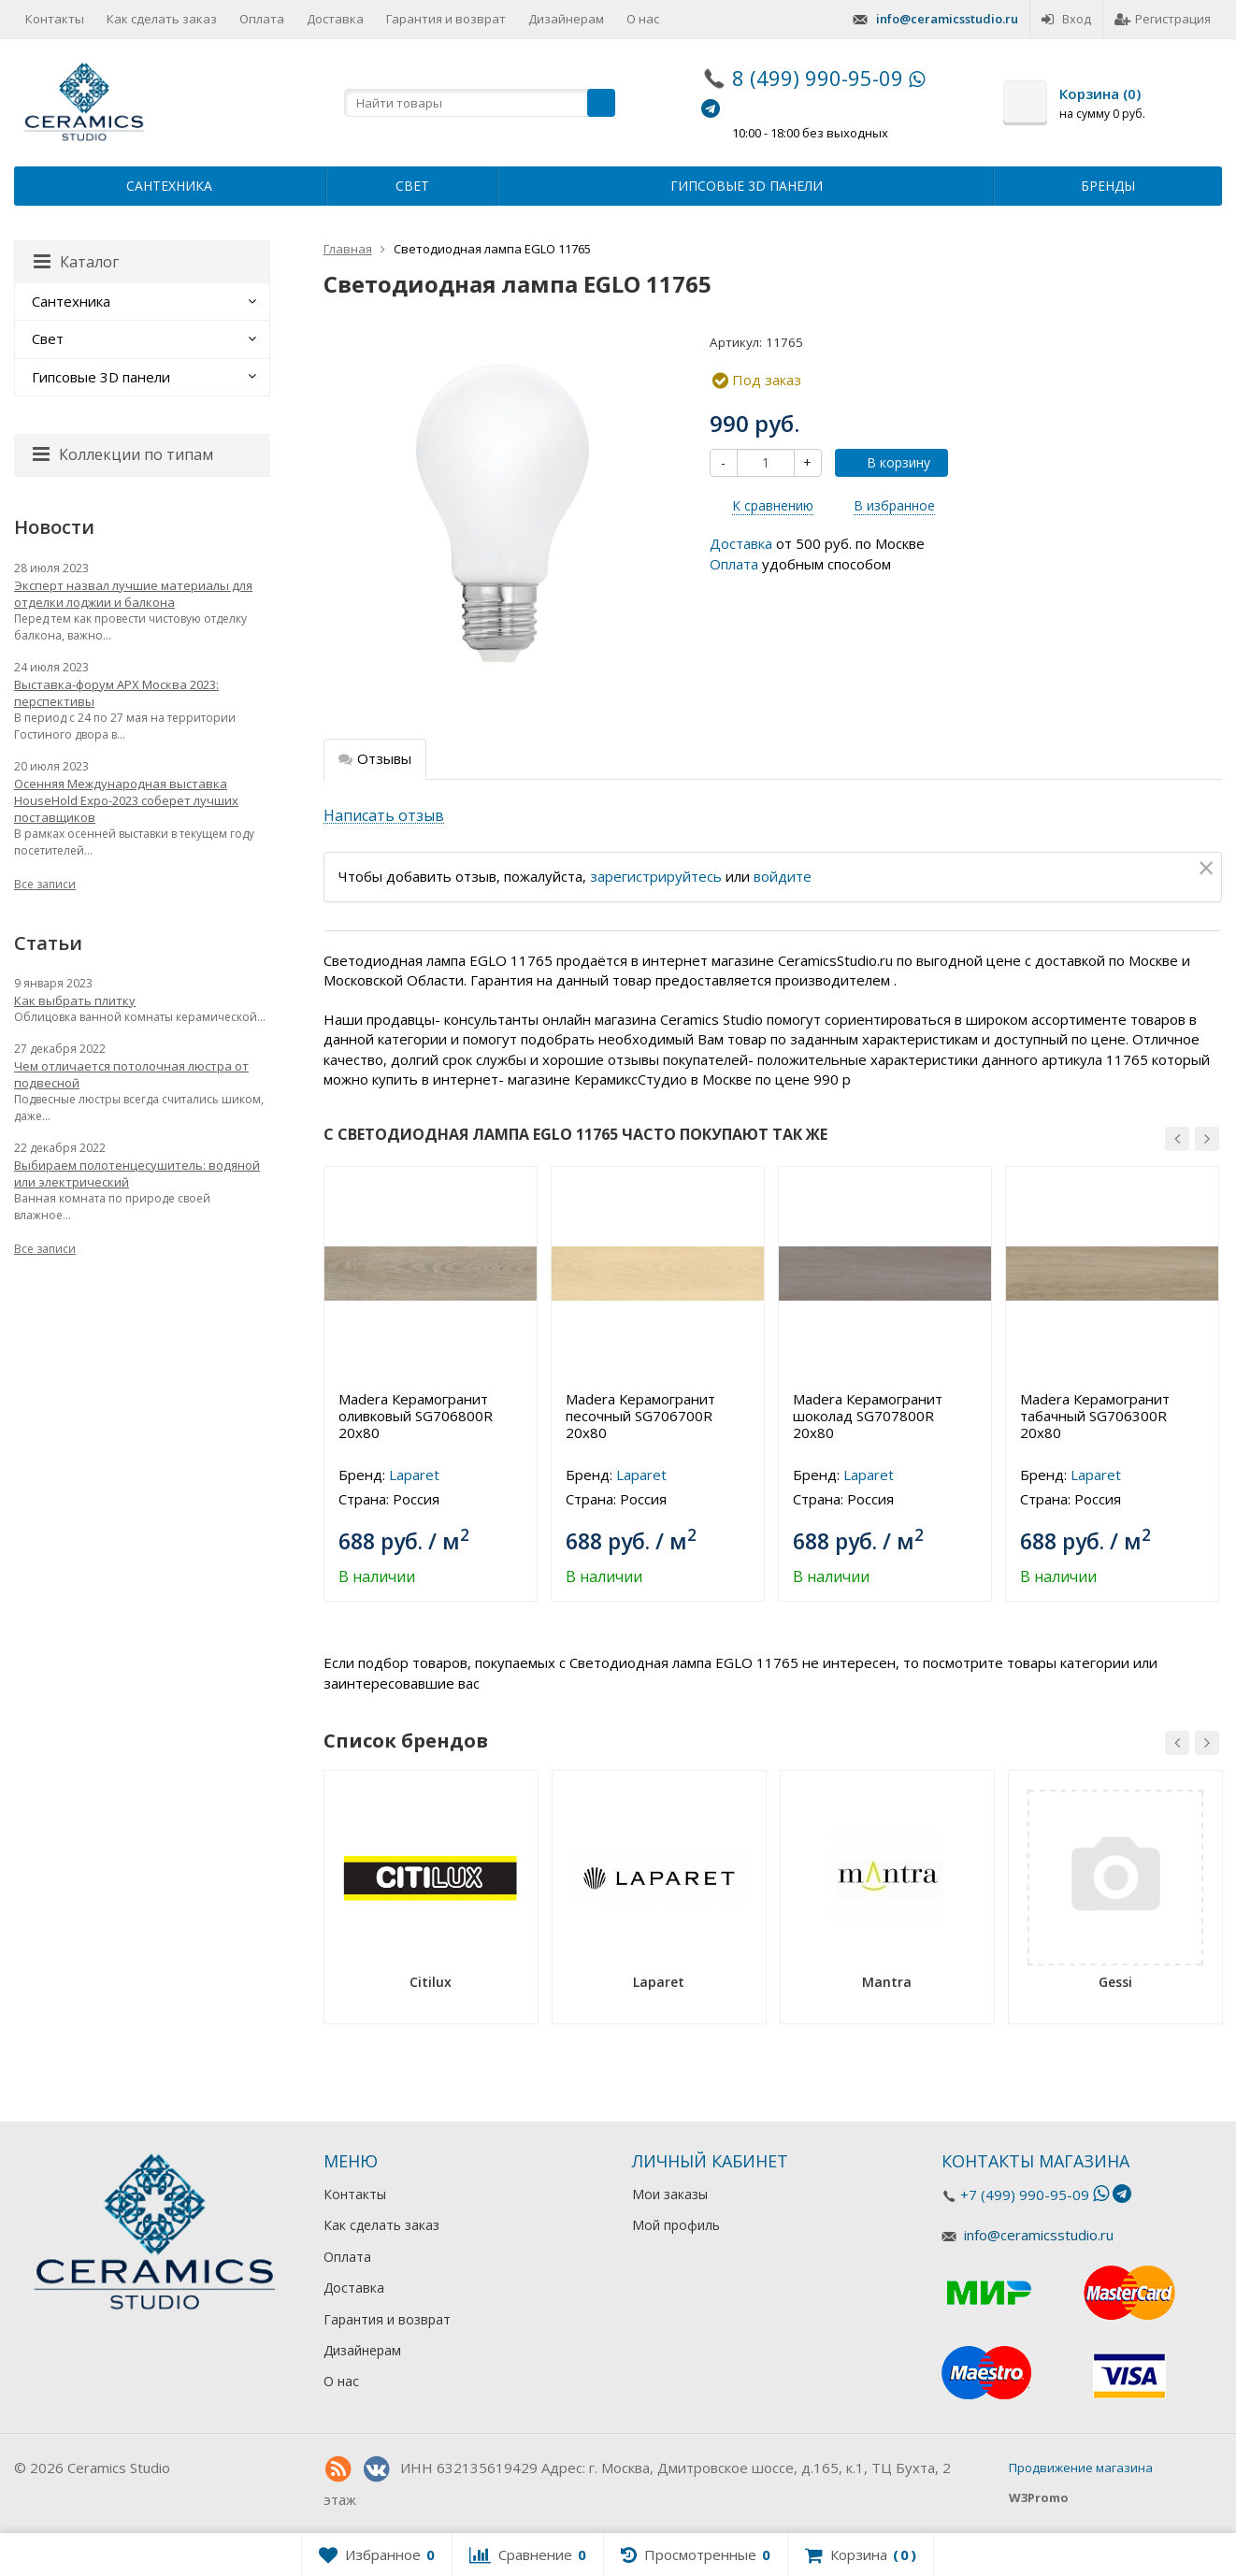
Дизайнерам (566, 18)
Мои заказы (670, 2194)
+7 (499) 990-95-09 (1024, 2194)
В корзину (888, 462)
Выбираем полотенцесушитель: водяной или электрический (137, 1173)
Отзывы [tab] (374, 758)
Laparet (414, 1474)
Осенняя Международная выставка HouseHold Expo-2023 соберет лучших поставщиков (126, 800)
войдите (783, 876)
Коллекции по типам (123, 454)
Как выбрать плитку (75, 1000)
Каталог (76, 262)
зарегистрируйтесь (656, 876)
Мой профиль (676, 2225)
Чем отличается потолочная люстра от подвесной (131, 1074)
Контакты (54, 18)
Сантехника (169, 185)
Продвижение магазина (1081, 2467)
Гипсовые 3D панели (746, 185)
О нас (642, 18)
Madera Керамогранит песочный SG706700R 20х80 (640, 1415)
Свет (412, 185)
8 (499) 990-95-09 (817, 78)
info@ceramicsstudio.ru (947, 18)
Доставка (335, 18)
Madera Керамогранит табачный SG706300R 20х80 (1095, 1415)
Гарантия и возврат (446, 18)
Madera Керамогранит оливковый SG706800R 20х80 (415, 1415)
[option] (430, 1384)
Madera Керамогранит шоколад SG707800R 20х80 (867, 1415)
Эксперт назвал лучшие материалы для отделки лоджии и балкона (133, 594)
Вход (1066, 18)
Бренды (1108, 185)
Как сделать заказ (162, 18)
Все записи (45, 884)
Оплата (261, 18)
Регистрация (1162, 18)
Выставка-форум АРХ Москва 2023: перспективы (116, 693)
